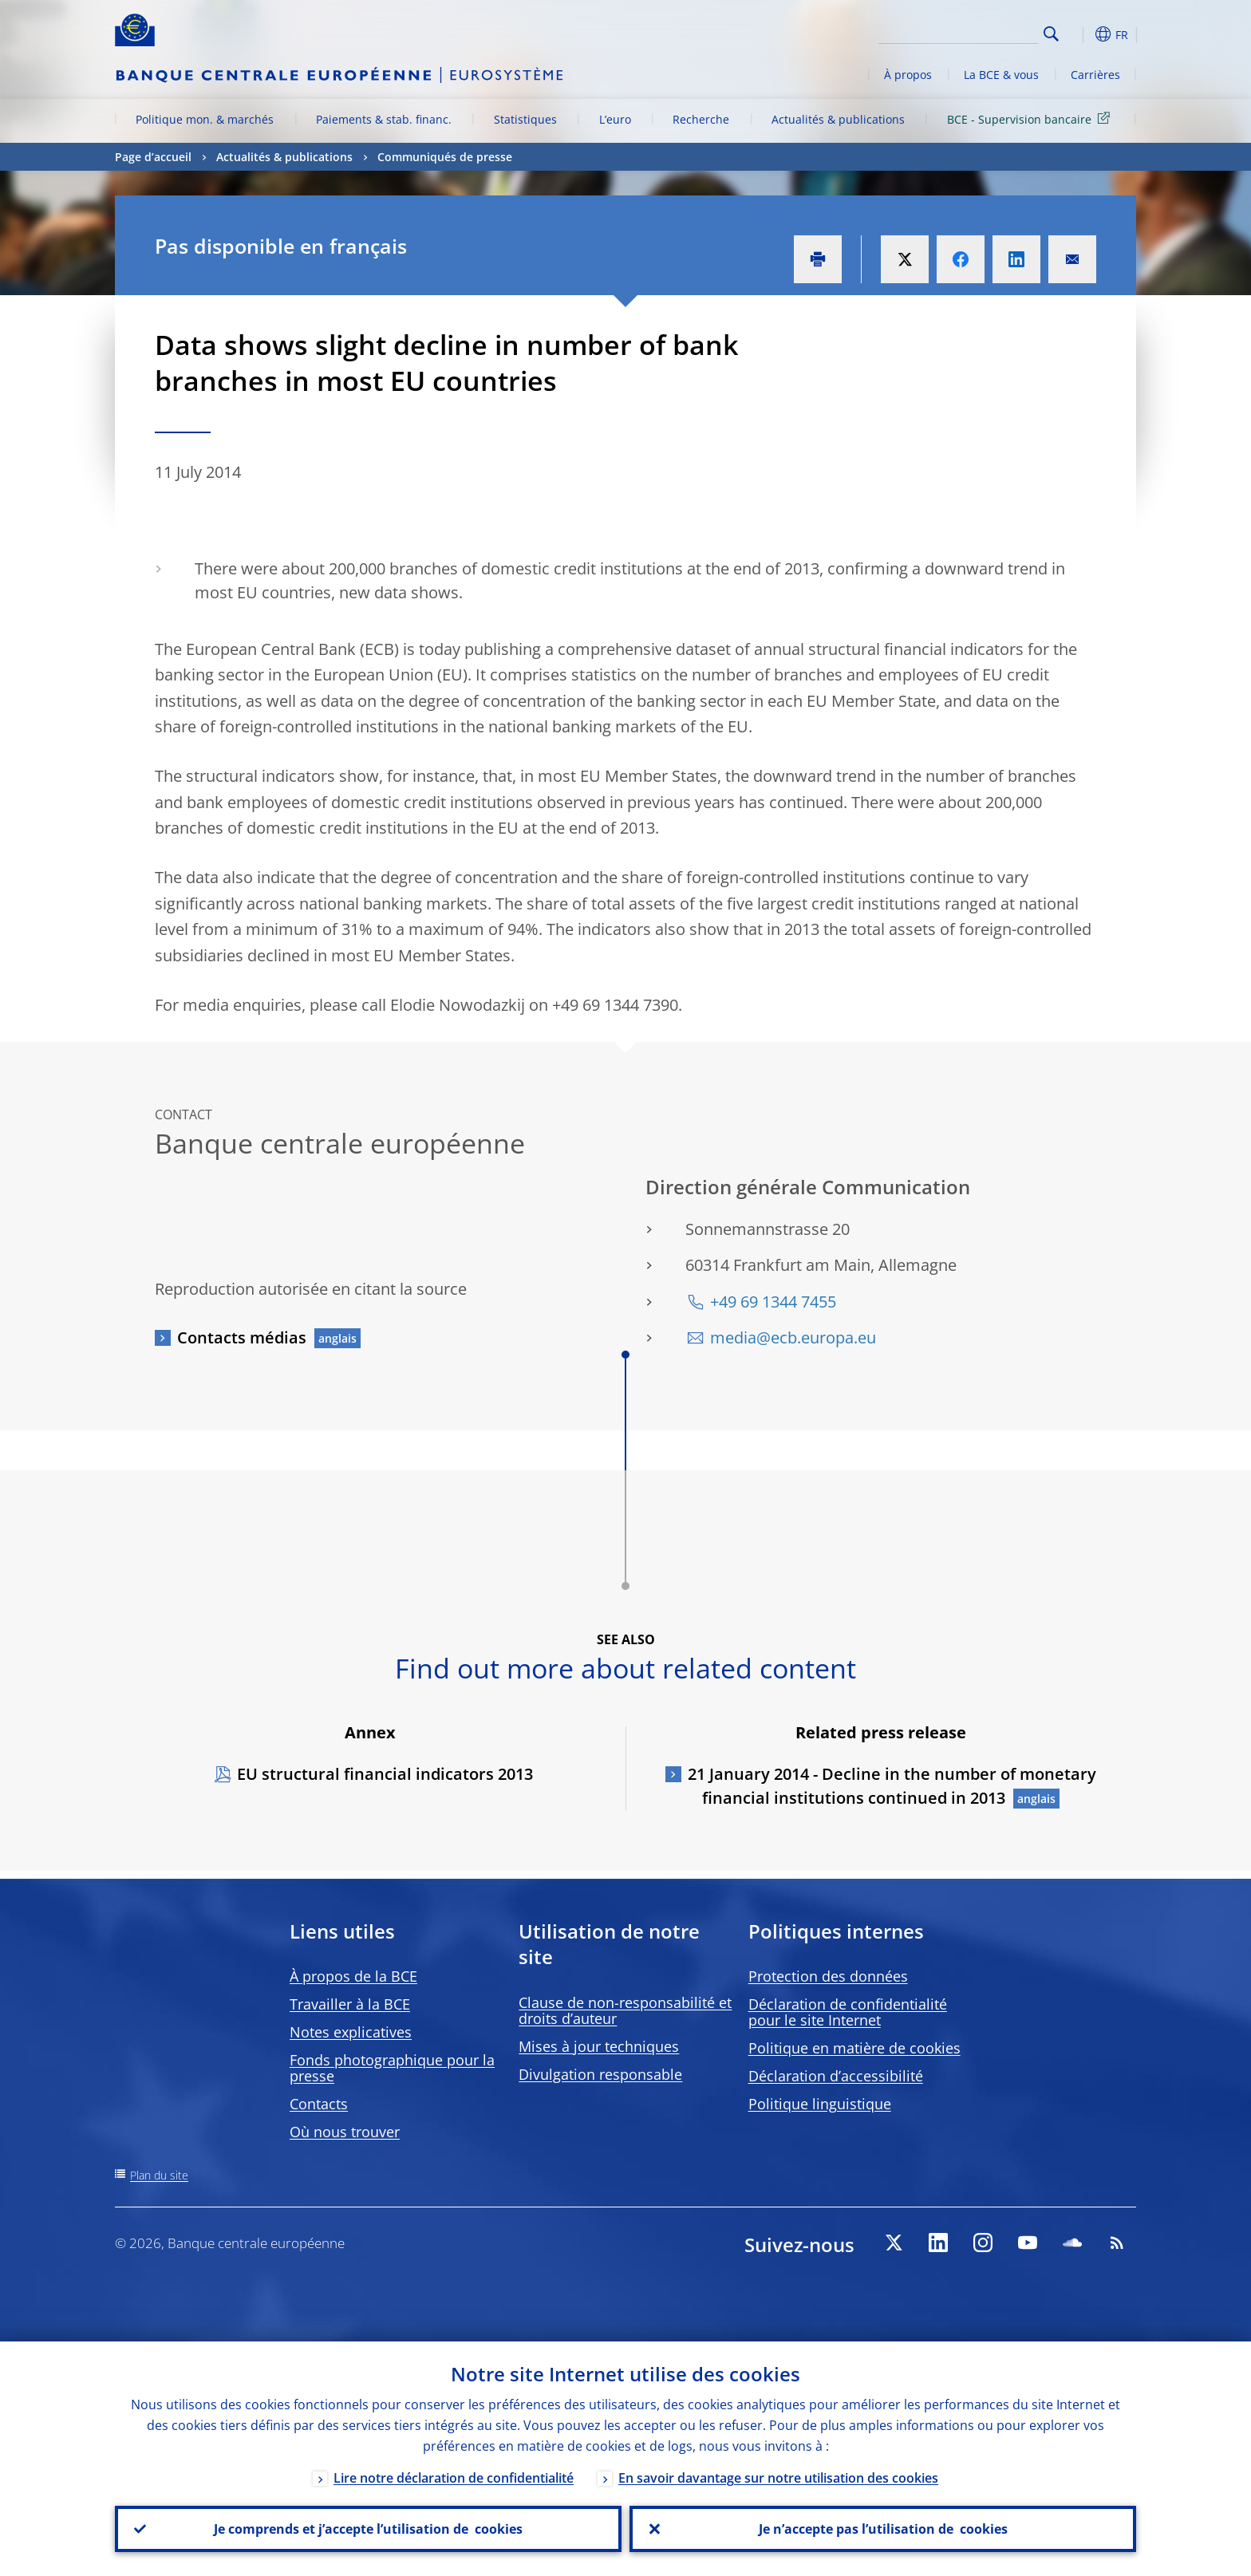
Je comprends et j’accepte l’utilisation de (368, 2529)
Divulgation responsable (600, 2074)
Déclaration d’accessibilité (835, 2075)
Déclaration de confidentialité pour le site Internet (847, 2012)
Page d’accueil (153, 156)
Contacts (319, 2103)
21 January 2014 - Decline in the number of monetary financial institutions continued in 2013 (892, 1786)
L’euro (615, 119)
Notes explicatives (351, 2031)
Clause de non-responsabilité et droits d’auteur (625, 2010)
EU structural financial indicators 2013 (385, 1774)
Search (1051, 34)
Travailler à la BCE (350, 2004)
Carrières (1095, 74)
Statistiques (525, 119)
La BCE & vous (1001, 74)
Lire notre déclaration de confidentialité (453, 2478)
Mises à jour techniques (599, 2046)
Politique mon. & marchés (205, 119)
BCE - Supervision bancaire (1031, 118)
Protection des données (828, 1976)
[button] (1080, 34)
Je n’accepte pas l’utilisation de (883, 2529)
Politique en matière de (854, 2047)
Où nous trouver (345, 2131)
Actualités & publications (838, 119)
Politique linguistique (819, 2103)
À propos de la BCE (353, 1976)
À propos (908, 74)
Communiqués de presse (444, 156)
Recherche (701, 119)
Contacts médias (241, 1337)
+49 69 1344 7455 (773, 1301)
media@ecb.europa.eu (793, 1337)
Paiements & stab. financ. (384, 119)
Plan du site (159, 2175)
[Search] (958, 32)
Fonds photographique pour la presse (392, 2067)
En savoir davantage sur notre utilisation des (778, 2478)
